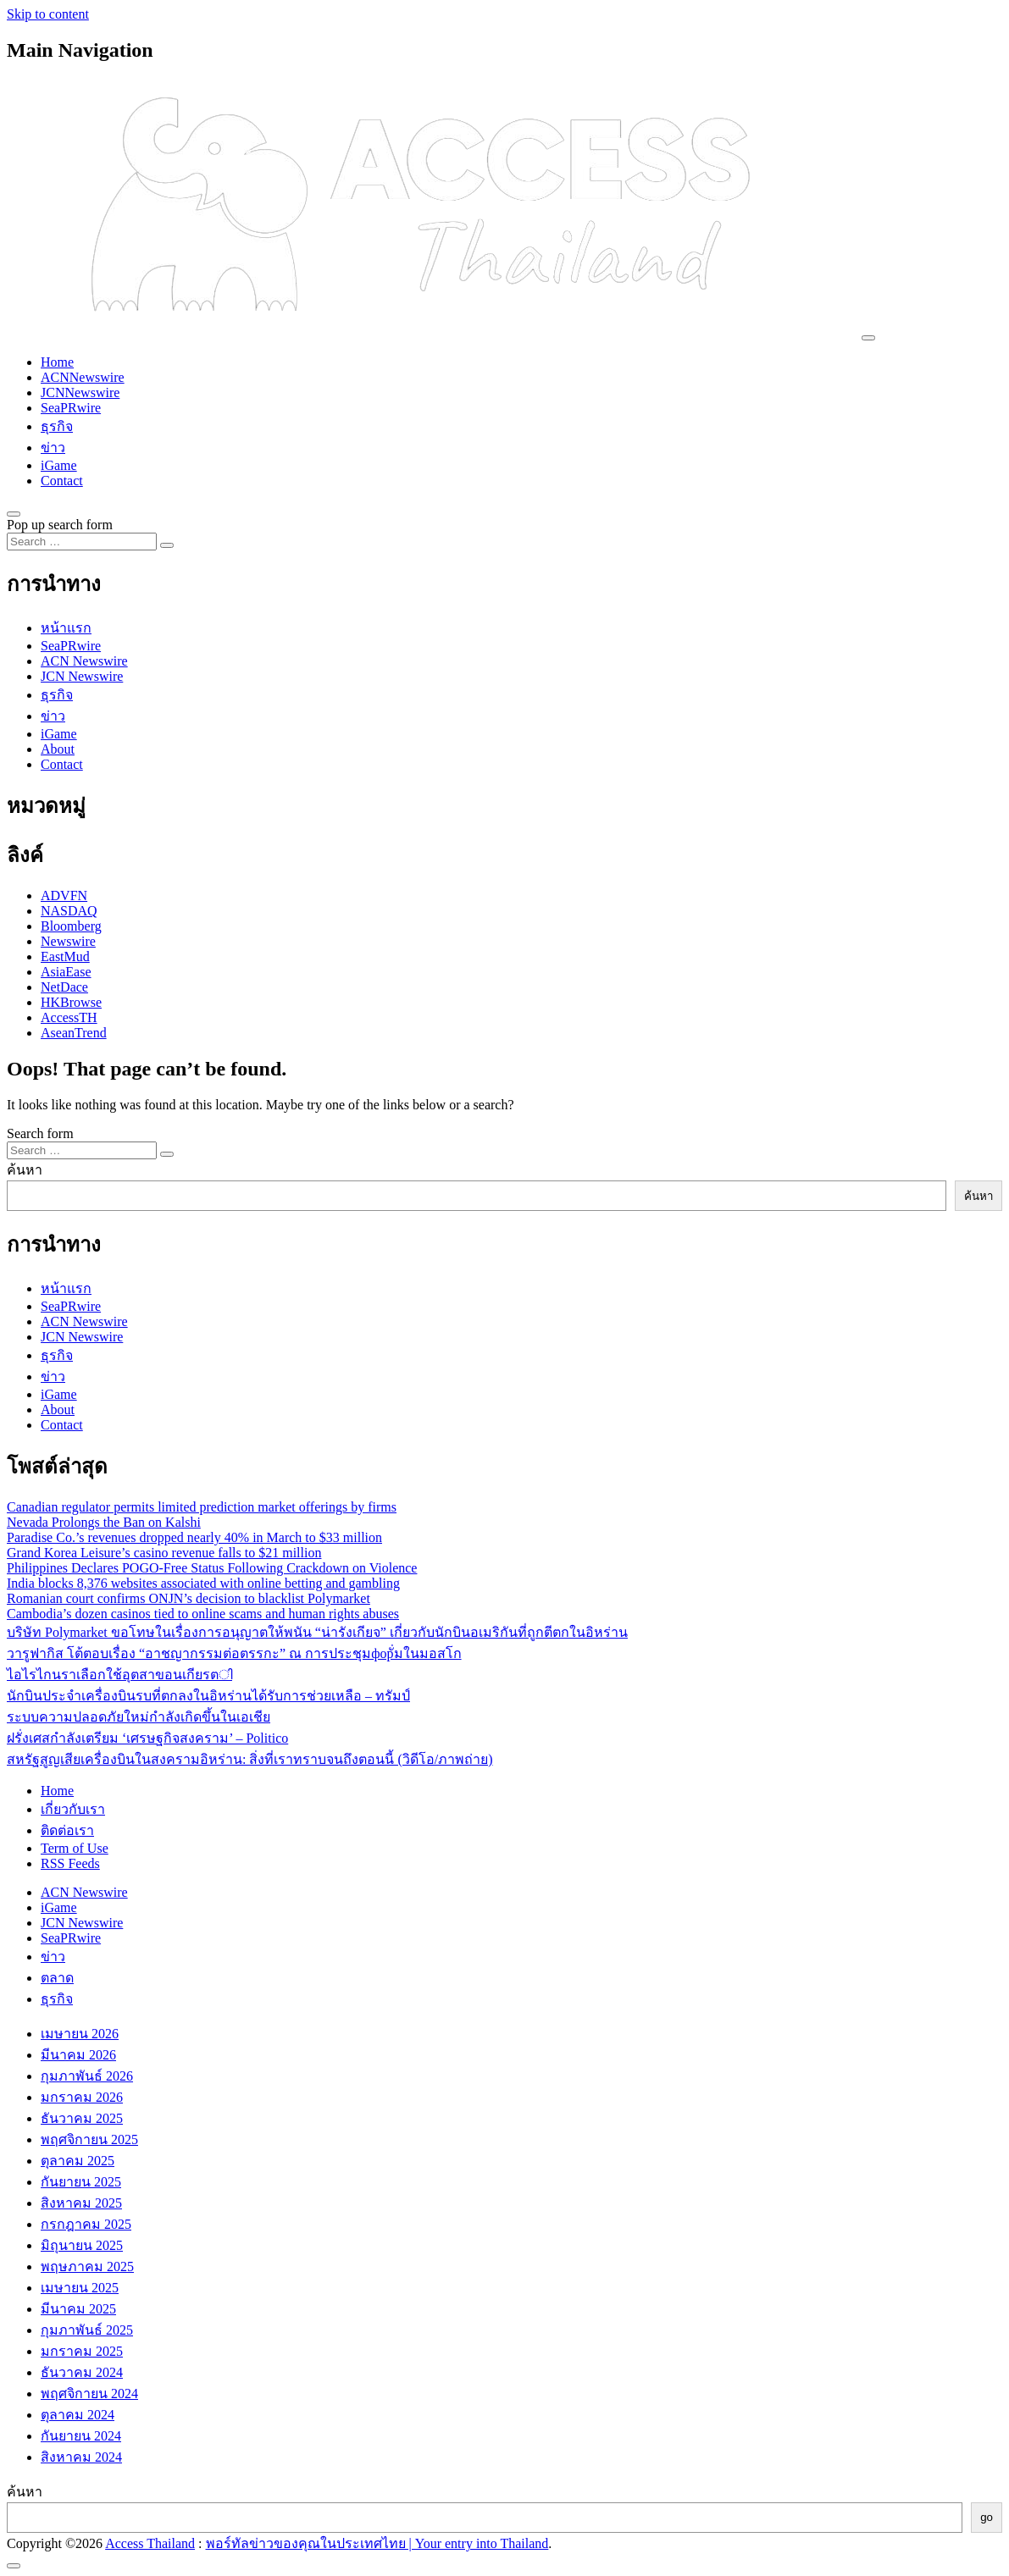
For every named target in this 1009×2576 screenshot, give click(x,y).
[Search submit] (167, 545)
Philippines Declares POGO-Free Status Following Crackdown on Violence (212, 1568)
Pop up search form (60, 524)
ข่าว (53, 447)
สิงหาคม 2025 (81, 2203)
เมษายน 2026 (80, 2033)
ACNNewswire (83, 377)
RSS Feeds (70, 1863)
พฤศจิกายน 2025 (89, 2139)
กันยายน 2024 (81, 2436)
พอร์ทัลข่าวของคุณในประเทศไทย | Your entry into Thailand (377, 2543)
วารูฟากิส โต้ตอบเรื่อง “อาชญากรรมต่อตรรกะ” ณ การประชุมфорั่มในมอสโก (234, 1653)
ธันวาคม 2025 (82, 2118)
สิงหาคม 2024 (81, 2457)
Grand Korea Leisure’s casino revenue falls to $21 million (164, 1552)
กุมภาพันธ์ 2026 (87, 2076)
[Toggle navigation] (868, 337)
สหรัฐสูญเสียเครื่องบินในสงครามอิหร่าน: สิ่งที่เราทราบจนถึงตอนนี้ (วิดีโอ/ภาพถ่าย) (250, 1759)
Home (57, 362)
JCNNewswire (80, 392)
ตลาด (57, 1978)
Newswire (68, 941)
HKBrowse (71, 1002)
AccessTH (69, 1017)
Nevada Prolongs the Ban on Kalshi (104, 1522)
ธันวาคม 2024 (82, 2372)
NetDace (64, 987)
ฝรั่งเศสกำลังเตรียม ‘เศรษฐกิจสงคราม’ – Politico (147, 1738)
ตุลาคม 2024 (77, 2414)
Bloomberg (71, 926)
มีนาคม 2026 (78, 2055)
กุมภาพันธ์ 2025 (87, 2330)
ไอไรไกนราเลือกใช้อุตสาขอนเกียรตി (119, 1674)
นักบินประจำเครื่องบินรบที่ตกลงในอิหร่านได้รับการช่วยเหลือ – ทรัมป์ (208, 1696)
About (58, 749)
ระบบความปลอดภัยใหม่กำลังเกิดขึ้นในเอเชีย (138, 1717)
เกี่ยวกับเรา (73, 1809)
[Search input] (82, 541)
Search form (40, 1133)
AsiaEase (66, 972)
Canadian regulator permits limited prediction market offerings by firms (201, 1507)
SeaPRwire (71, 408)
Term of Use (74, 1848)
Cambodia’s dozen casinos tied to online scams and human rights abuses (203, 1613)
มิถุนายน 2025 (82, 2245)
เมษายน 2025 (80, 2287)
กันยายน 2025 (81, 2182)
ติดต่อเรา (67, 1830)
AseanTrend (74, 1032)
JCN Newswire (82, 676)
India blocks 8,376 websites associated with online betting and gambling (203, 1583)
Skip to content (48, 14)
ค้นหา (24, 1170)
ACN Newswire (84, 661)
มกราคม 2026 (82, 2097)
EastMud (65, 956)
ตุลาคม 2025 (77, 2160)
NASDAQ (69, 911)
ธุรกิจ (57, 426)
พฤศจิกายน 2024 (89, 2393)
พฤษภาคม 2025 (87, 2266)
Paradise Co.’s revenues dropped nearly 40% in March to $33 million (194, 1537)
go (986, 2517)
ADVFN (64, 895)
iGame (59, 465)
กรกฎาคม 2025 (86, 2224)
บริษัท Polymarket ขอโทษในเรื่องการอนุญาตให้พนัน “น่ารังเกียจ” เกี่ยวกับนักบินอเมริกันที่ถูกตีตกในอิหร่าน (317, 1632)
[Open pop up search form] (13, 514)
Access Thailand (150, 2543)
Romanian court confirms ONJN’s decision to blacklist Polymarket (188, 1598)
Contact (62, 480)
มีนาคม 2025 (78, 2309)
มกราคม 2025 (82, 2351)
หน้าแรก (66, 628)
